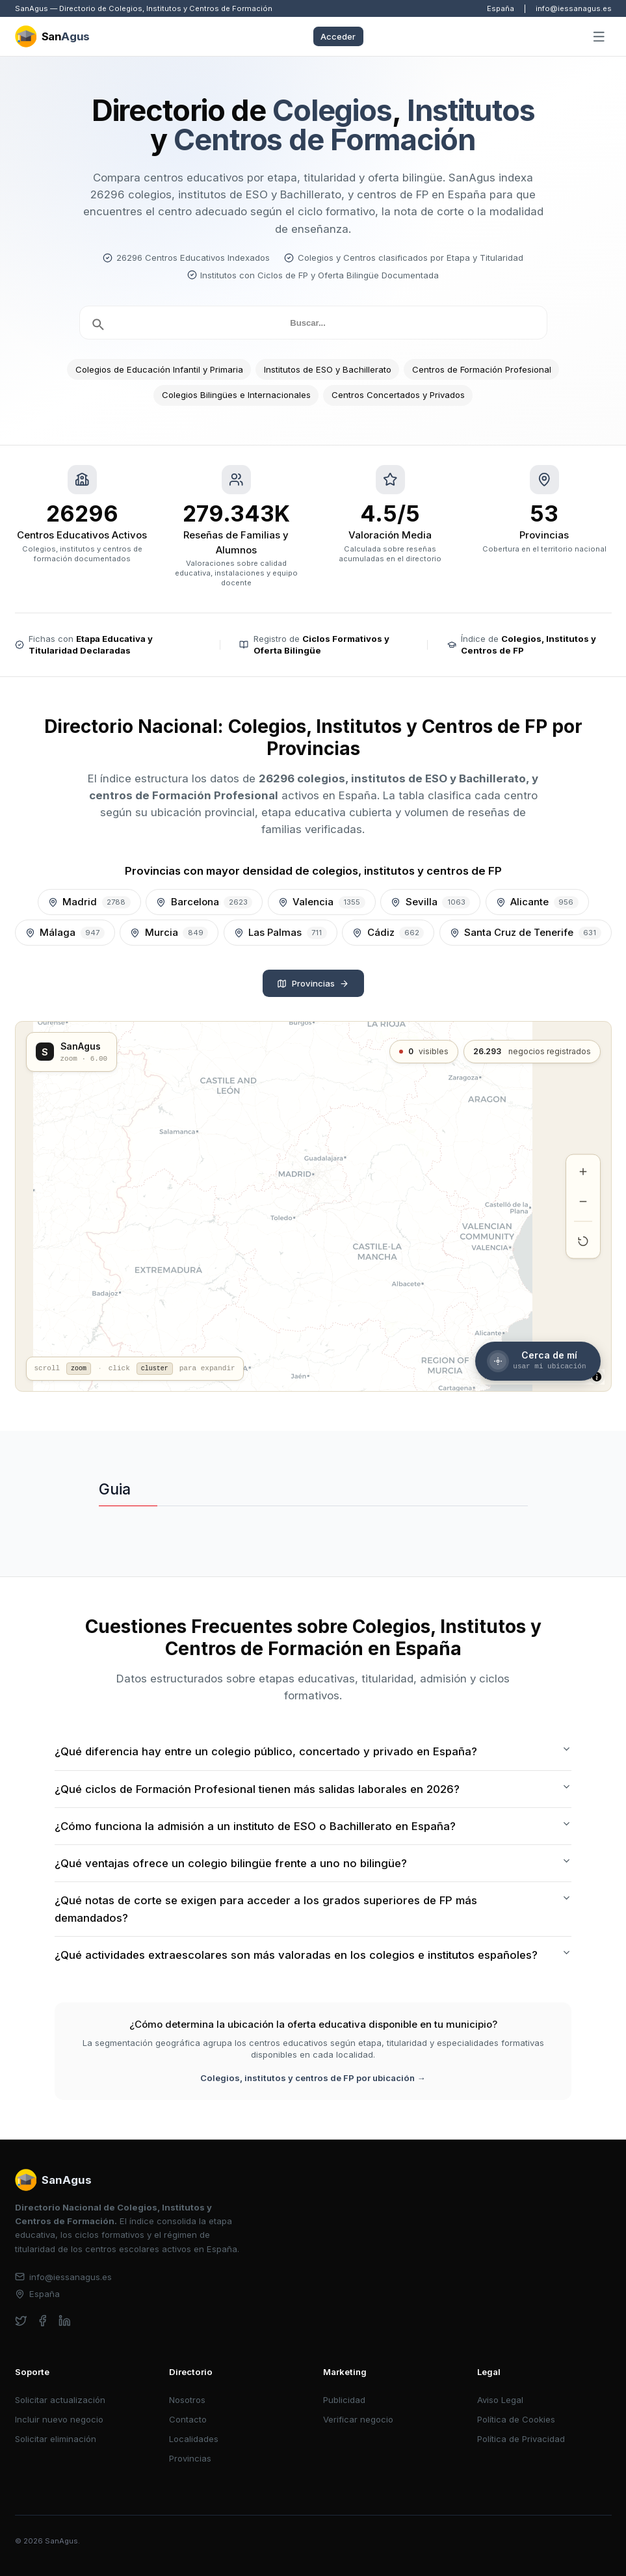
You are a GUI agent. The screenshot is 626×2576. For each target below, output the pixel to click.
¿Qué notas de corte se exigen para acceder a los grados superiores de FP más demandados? (313, 1908)
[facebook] (42, 2321)
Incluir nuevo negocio (59, 2419)
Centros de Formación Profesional (481, 369)
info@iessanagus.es (574, 8)
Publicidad (344, 2400)
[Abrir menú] (599, 37)
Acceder (338, 36)
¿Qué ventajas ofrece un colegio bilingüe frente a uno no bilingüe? (313, 1863)
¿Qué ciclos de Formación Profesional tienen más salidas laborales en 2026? (313, 1788)
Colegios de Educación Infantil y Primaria (159, 369)
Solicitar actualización (60, 2400)
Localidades (193, 2439)
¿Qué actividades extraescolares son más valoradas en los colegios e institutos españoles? (313, 1954)
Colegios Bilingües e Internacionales (236, 395)
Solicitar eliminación (55, 2439)
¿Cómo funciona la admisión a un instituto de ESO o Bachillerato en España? (313, 1826)
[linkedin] (65, 2321)
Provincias (313, 983)
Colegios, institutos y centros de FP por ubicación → (312, 2078)
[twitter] (21, 2321)
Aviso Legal (500, 2400)
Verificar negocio (358, 2419)
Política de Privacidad (521, 2439)
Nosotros (187, 2400)
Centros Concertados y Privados (398, 395)
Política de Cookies (516, 2419)
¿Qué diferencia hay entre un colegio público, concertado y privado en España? (313, 1751)
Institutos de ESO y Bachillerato (327, 369)
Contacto (188, 2419)
